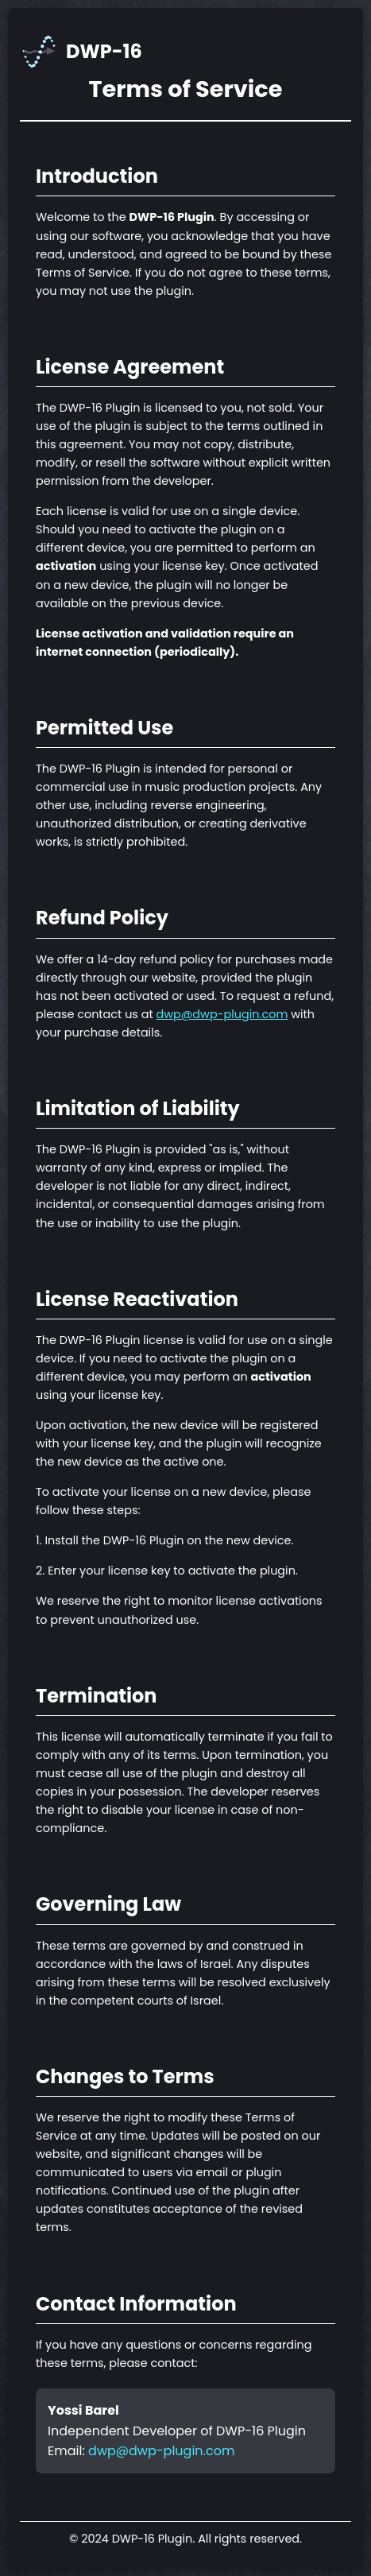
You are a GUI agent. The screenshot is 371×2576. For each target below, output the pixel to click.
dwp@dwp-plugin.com (222, 1014)
